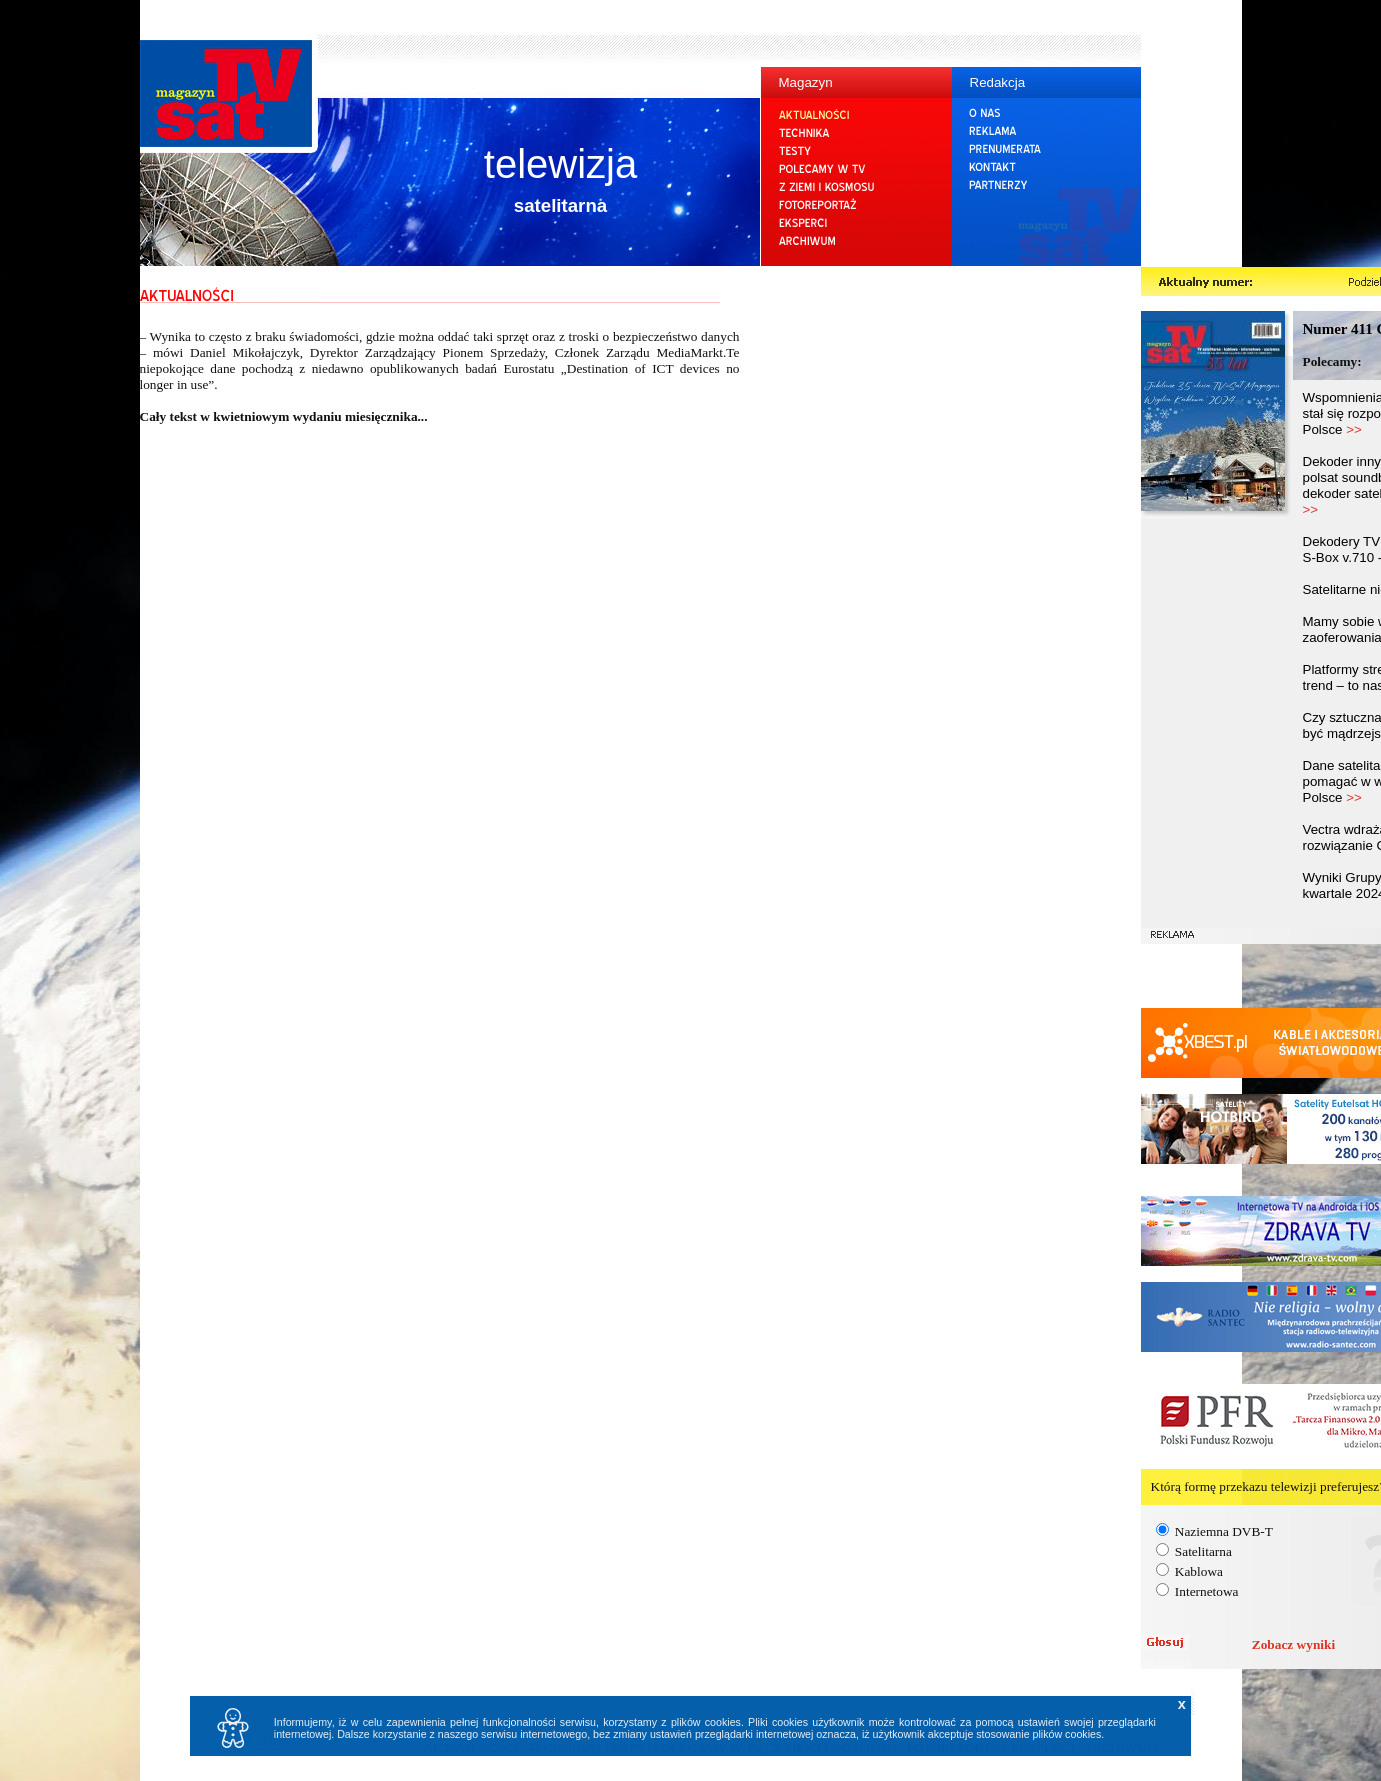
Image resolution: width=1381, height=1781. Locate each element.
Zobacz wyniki (1293, 1644)
